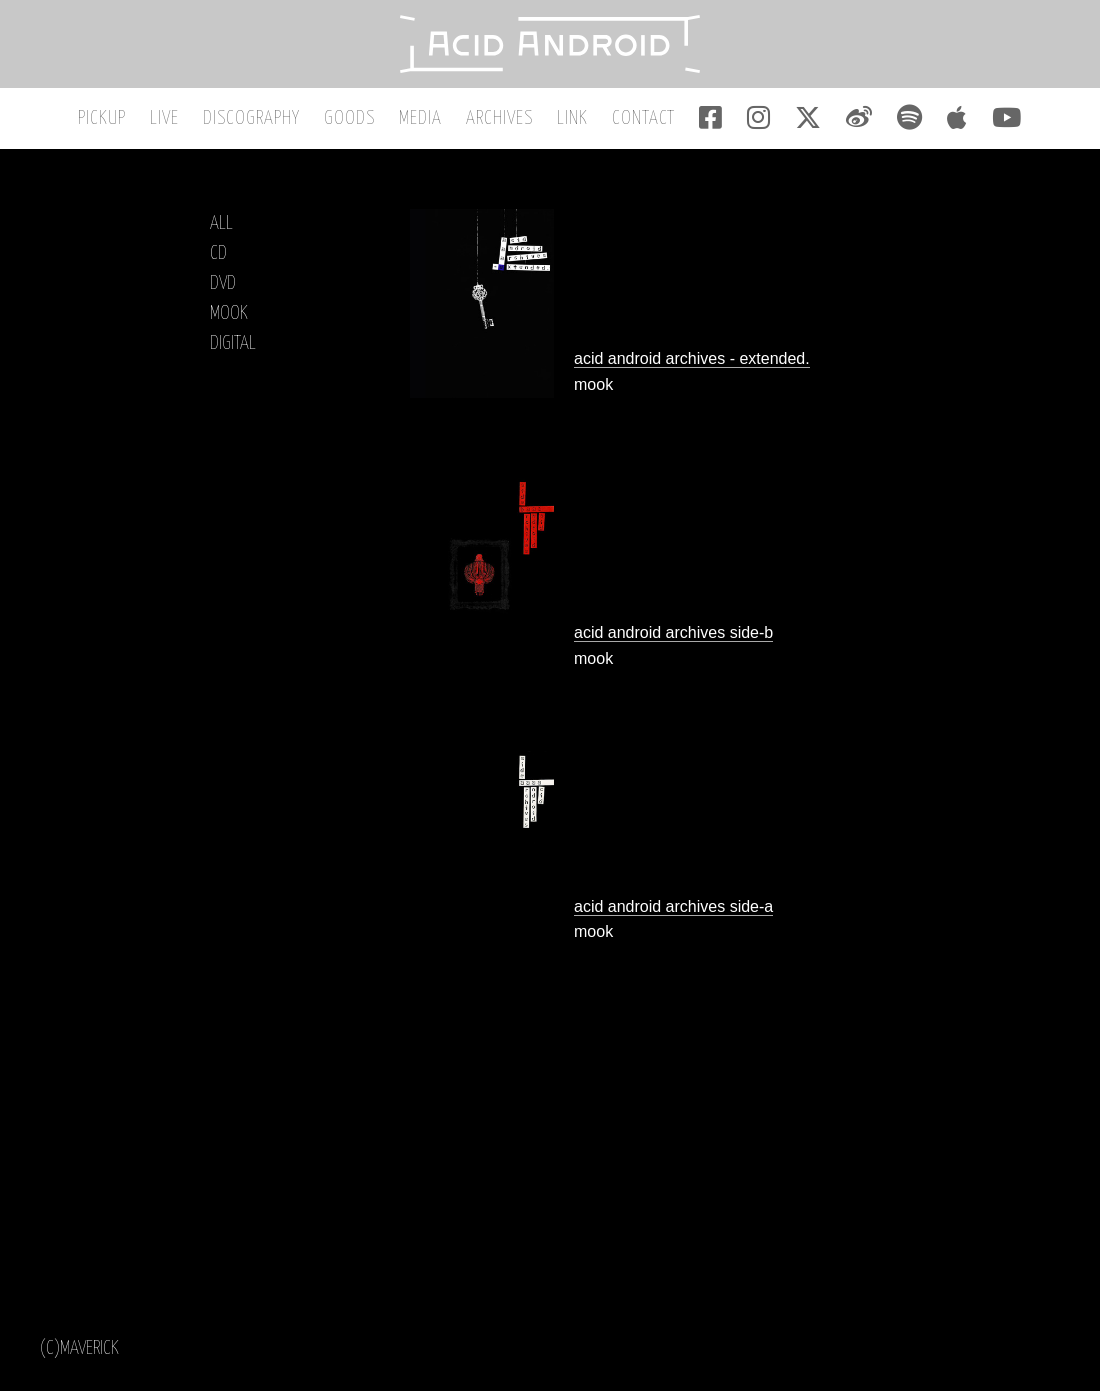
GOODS (349, 118)
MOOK (229, 313)
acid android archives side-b (673, 632)
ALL (221, 223)
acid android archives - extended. (692, 358)
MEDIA (420, 118)
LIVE (164, 118)
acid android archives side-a (673, 906)
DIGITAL (233, 343)
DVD (223, 283)
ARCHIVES (499, 118)
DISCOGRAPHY (251, 118)
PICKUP (102, 118)
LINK (572, 118)
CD (218, 253)
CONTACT (643, 118)
